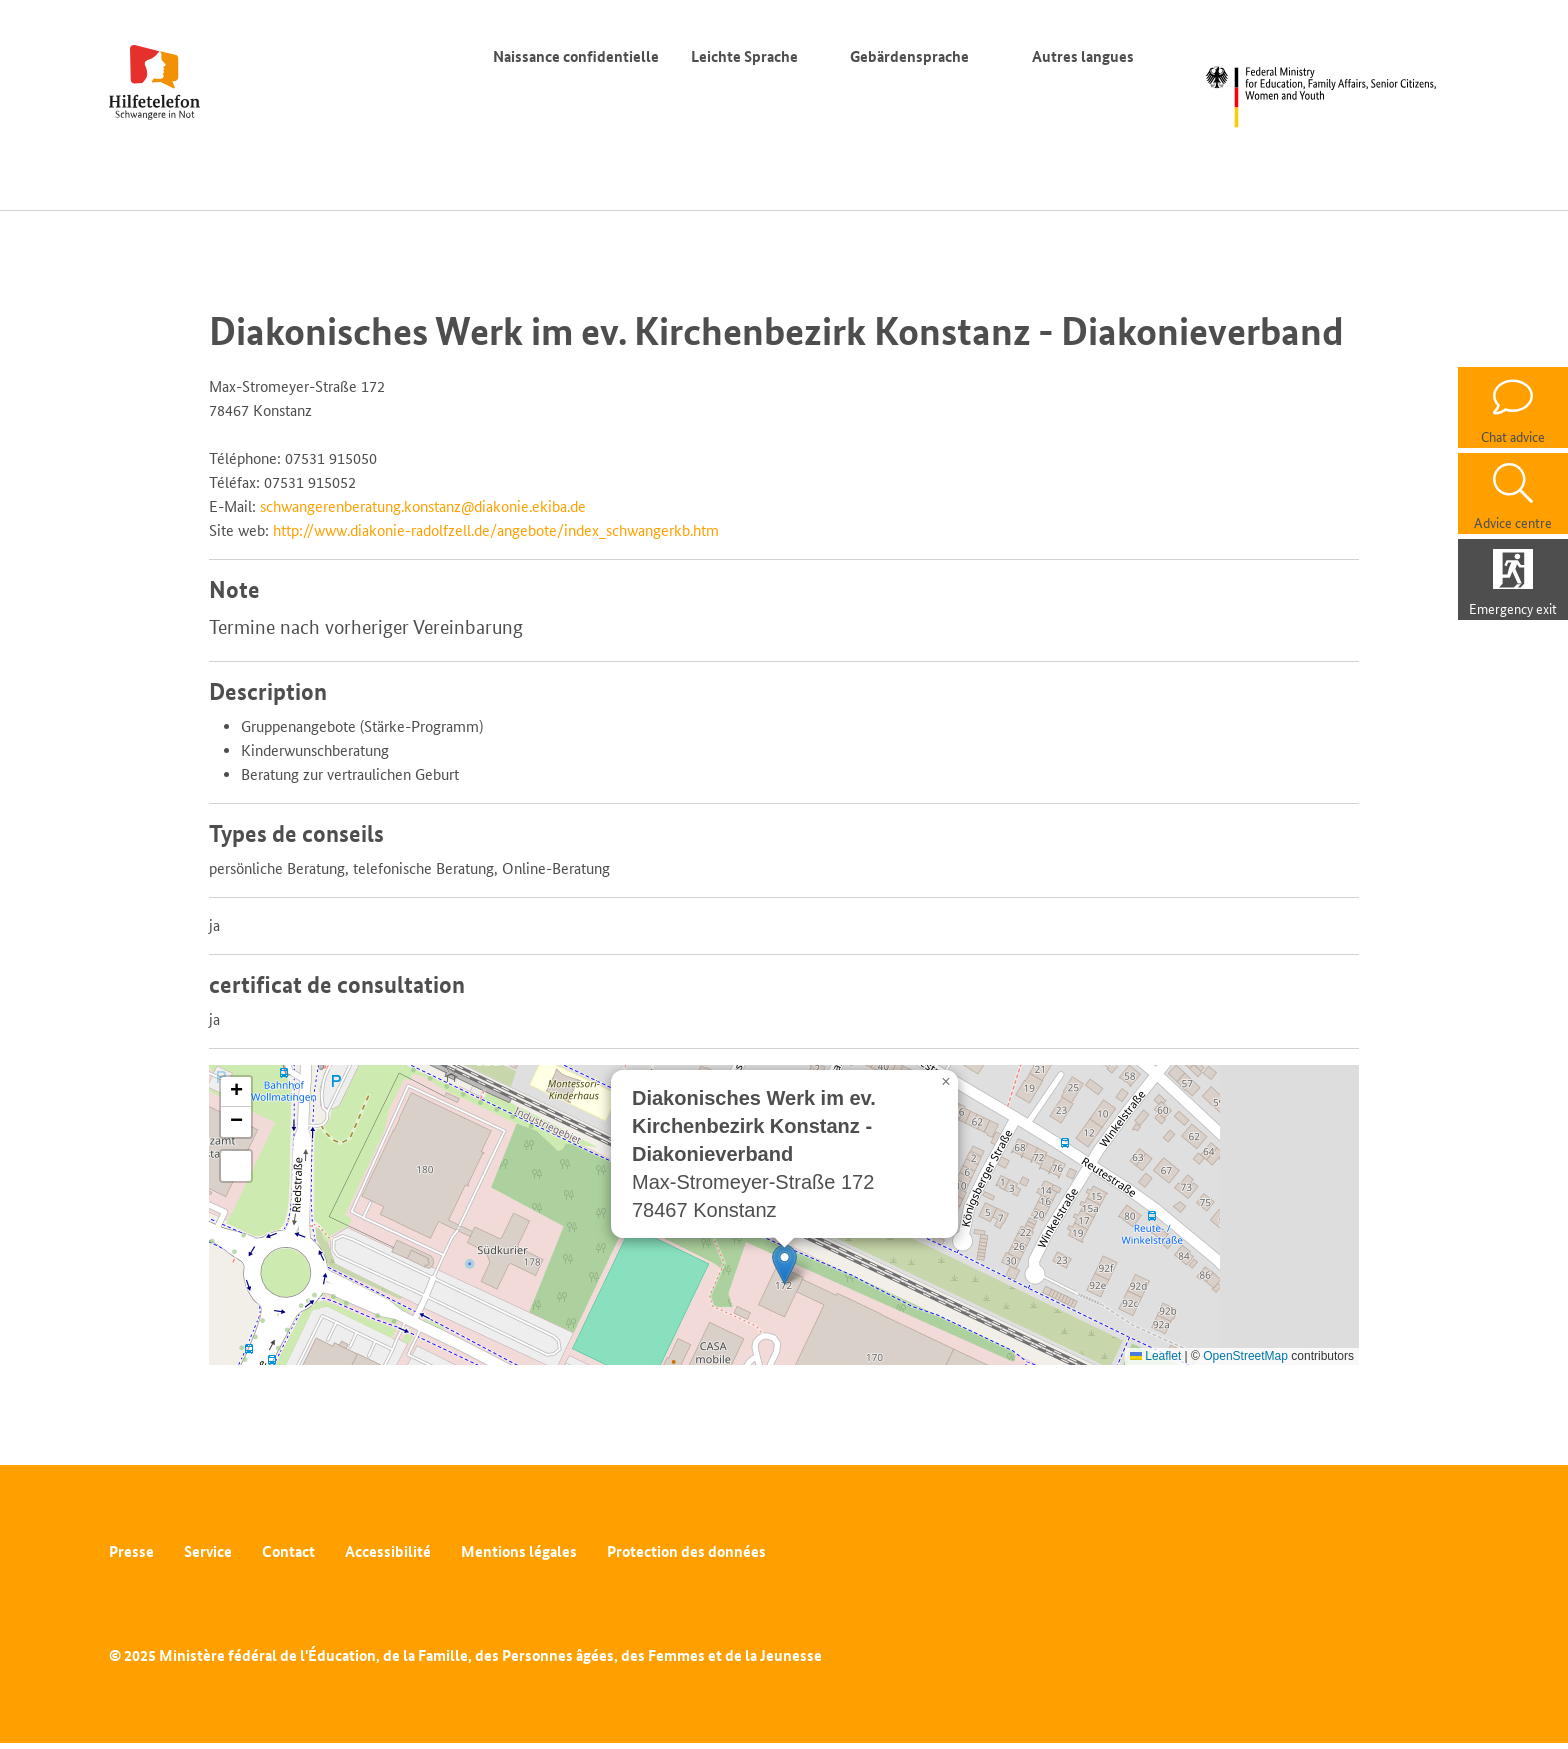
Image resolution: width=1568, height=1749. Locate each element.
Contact (288, 1551)
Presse (131, 1551)
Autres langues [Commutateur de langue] (1087, 56)
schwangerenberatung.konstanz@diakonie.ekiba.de (423, 506)
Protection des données (686, 1551)
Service (208, 1551)
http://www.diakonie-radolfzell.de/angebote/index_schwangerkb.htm (496, 530)
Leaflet (1155, 1356)
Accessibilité (388, 1551)
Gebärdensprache (909, 56)
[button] (784, 1264)
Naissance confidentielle (576, 56)
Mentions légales (519, 1551)
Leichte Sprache (744, 56)
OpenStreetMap (1245, 1356)
